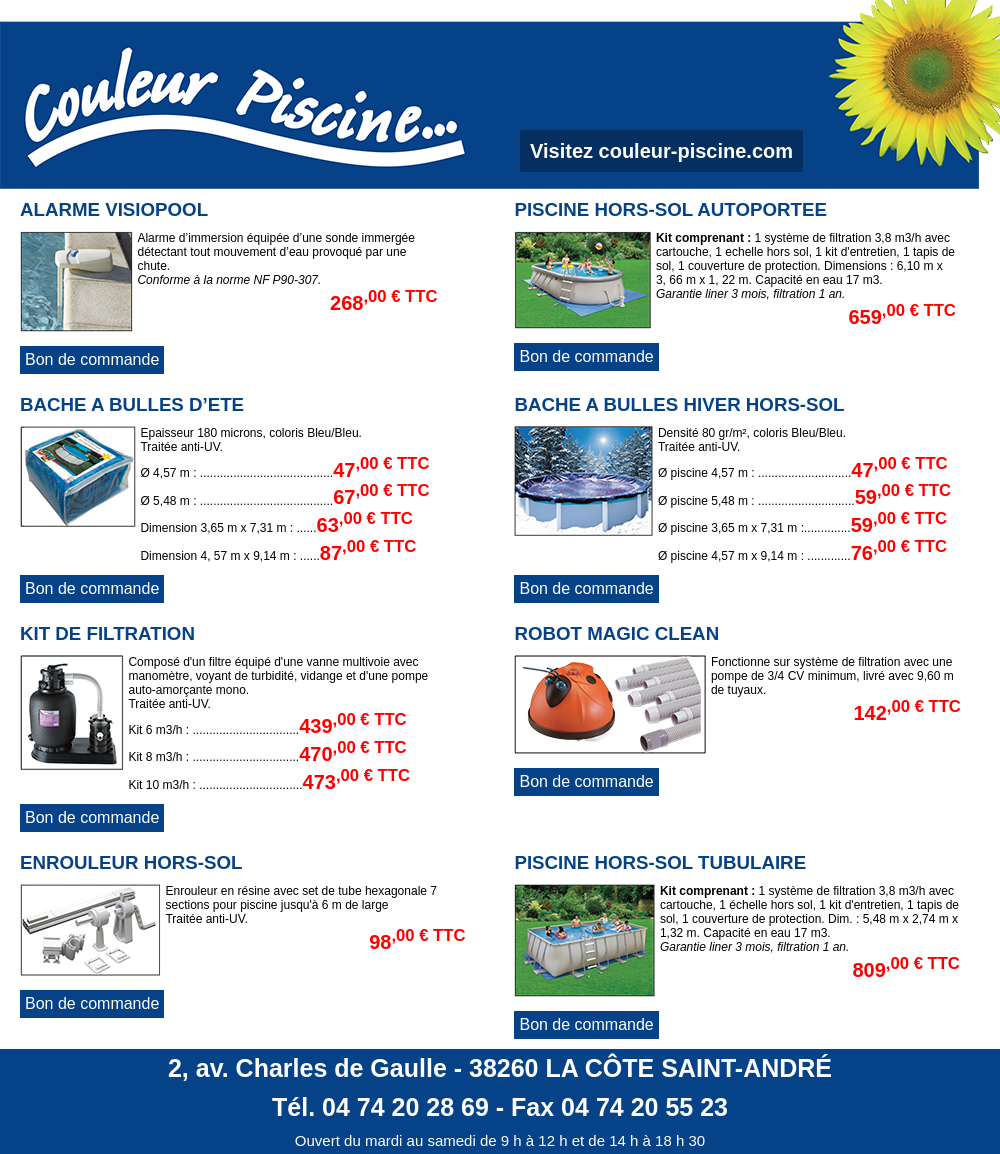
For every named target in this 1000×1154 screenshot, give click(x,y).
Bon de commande (92, 359)
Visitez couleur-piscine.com (661, 151)
